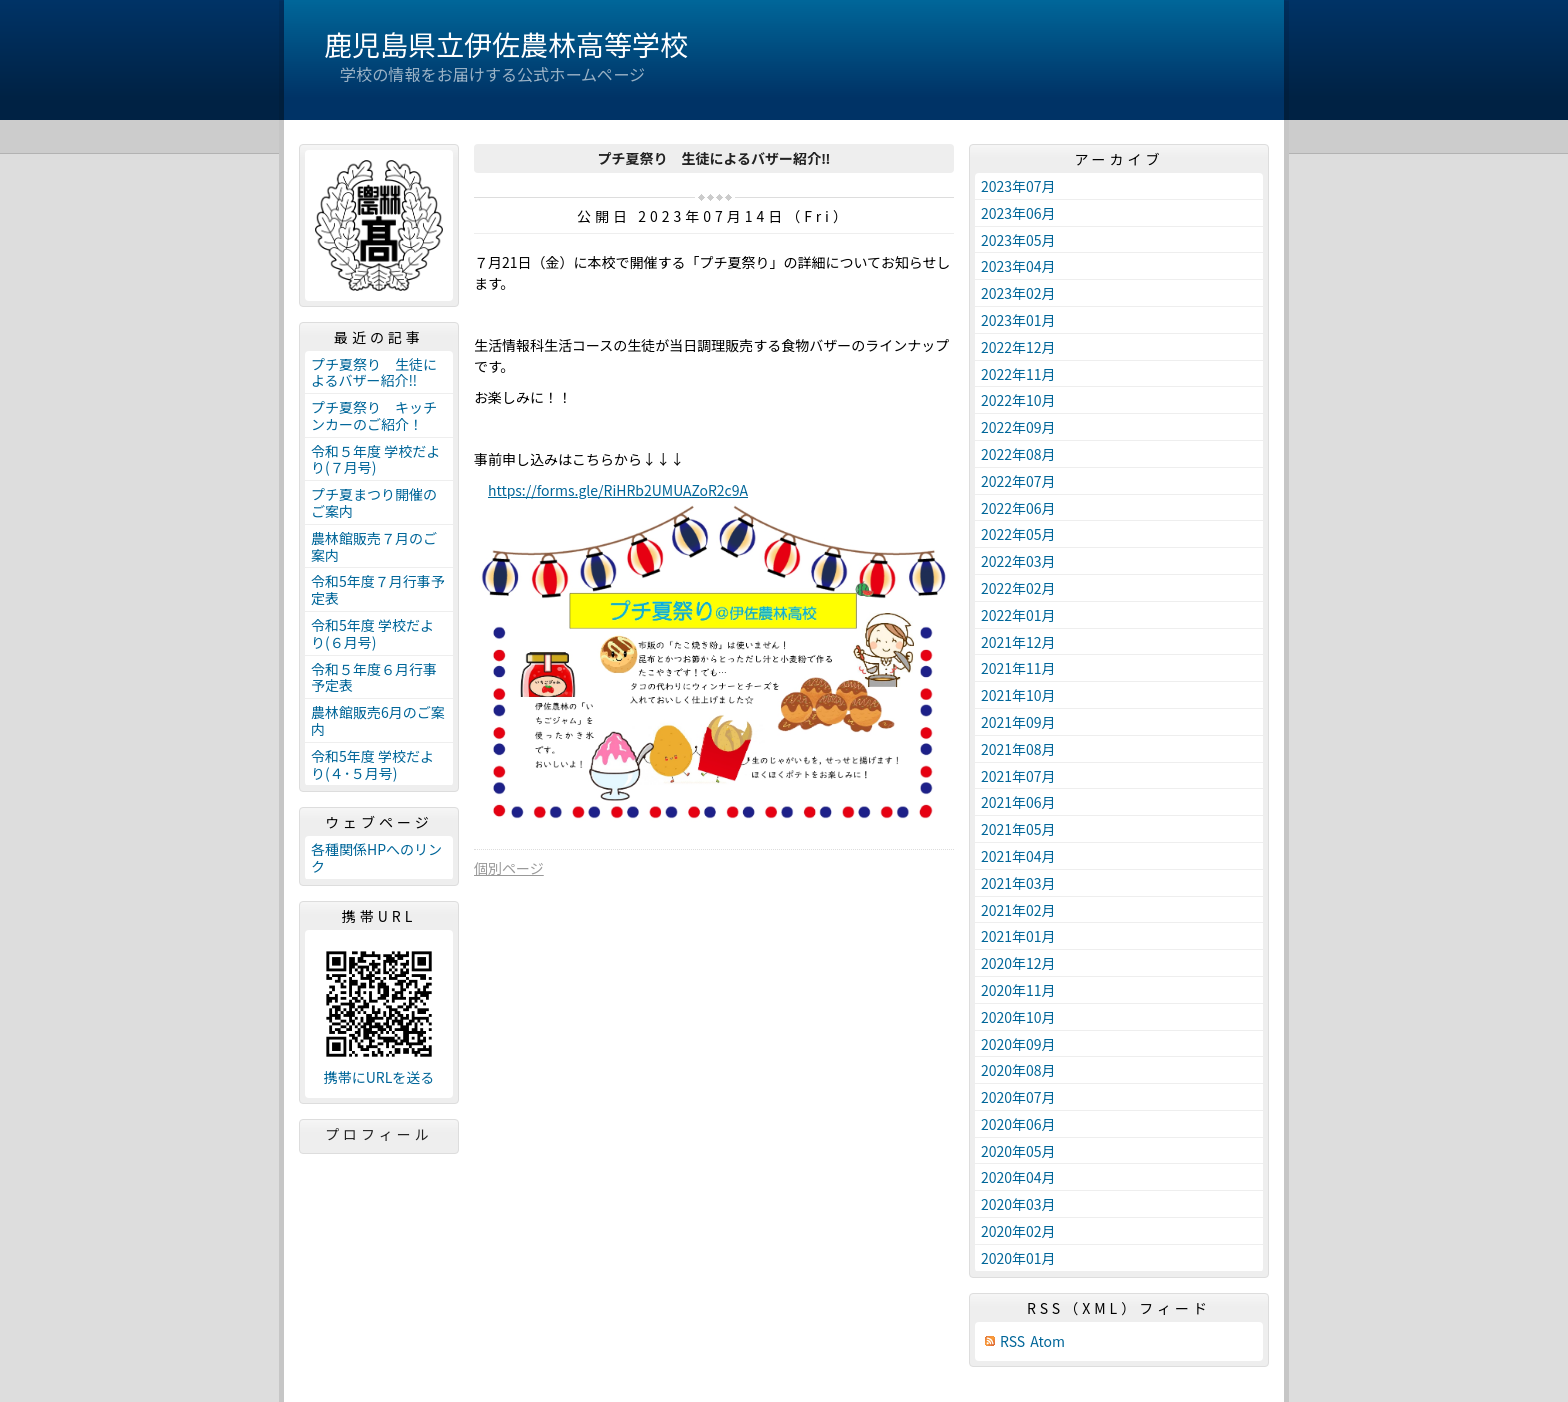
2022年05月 (1018, 534)
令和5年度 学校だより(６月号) (372, 633)
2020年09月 (1018, 1044)
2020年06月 (1018, 1124)
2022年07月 (1018, 481)
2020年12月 (1018, 963)
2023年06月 (1018, 213)
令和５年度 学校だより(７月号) (375, 459)
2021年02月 (1018, 910)
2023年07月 (1018, 186)
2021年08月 (1018, 749)
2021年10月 (1018, 695)
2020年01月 (1018, 1258)
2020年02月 (1018, 1231)
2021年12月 (1018, 642)
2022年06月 (1018, 508)
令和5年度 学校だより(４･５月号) (372, 764)
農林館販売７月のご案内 (374, 546)
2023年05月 (1018, 240)
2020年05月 (1018, 1151)
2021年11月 (1018, 668)
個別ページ (509, 868)
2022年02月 (1018, 588)
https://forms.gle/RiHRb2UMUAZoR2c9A (618, 490)
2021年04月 (1018, 856)
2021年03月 (1018, 883)
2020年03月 (1018, 1204)
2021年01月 (1018, 936)
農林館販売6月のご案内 (378, 720)
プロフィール (379, 1134)
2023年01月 (1018, 320)
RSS (1012, 1341)
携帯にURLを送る (379, 1077)
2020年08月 (1018, 1070)
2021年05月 (1018, 829)
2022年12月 (1018, 347)
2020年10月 (1018, 1017)
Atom (1047, 1341)
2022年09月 (1018, 427)
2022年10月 (1018, 400)
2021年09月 (1018, 722)
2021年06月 (1018, 802)
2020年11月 (1018, 990)
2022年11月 (1018, 374)
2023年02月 (1018, 293)
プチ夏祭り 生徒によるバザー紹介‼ (374, 372)
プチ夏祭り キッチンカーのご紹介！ (374, 415)
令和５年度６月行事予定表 (374, 677)
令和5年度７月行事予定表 (378, 589)
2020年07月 (1018, 1097)
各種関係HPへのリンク (376, 857)
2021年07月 (1018, 776)
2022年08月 (1018, 454)
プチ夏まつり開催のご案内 (374, 502)
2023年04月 (1018, 266)
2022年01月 (1018, 615)
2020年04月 (1018, 1177)
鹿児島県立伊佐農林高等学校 (506, 44)
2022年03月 (1018, 561)
